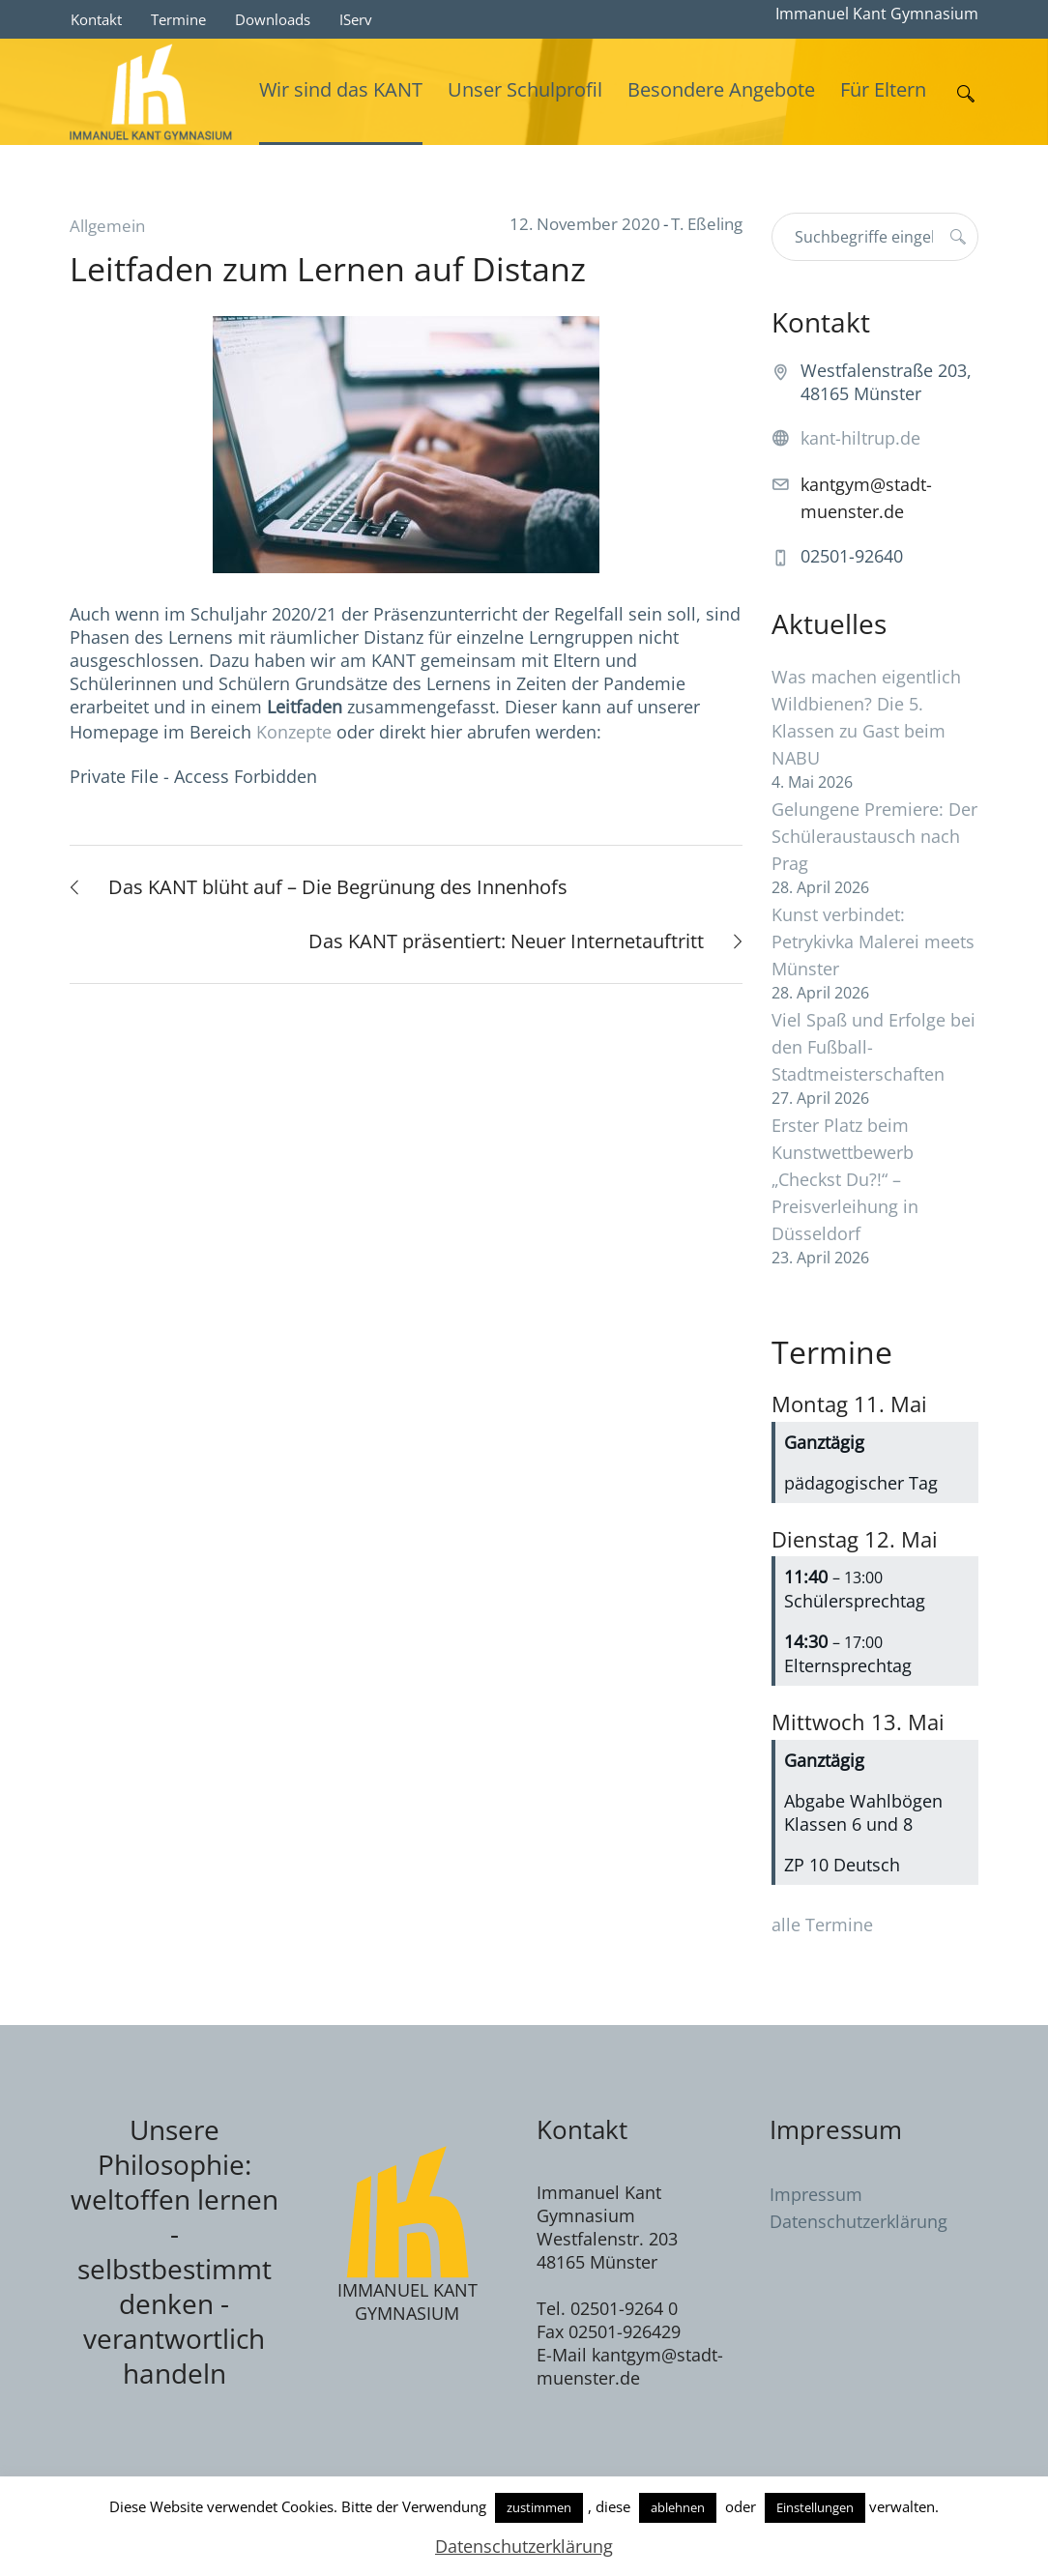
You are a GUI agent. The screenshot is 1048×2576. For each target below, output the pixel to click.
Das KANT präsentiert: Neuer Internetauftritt (506, 941)
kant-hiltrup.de (860, 437)
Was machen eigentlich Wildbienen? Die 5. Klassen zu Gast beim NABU (866, 717)
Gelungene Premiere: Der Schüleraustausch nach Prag (874, 836)
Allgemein (107, 226)
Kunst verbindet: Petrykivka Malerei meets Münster (873, 941)
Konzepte (296, 731)
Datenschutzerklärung (858, 2221)
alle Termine (822, 1924)
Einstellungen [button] (815, 2507)
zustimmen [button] (539, 2507)
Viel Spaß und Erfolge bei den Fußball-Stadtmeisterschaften (873, 1046)
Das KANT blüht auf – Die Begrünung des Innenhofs (338, 887)
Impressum (816, 2194)
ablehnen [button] (678, 2507)
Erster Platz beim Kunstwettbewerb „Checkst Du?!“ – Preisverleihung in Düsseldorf (844, 1179)
